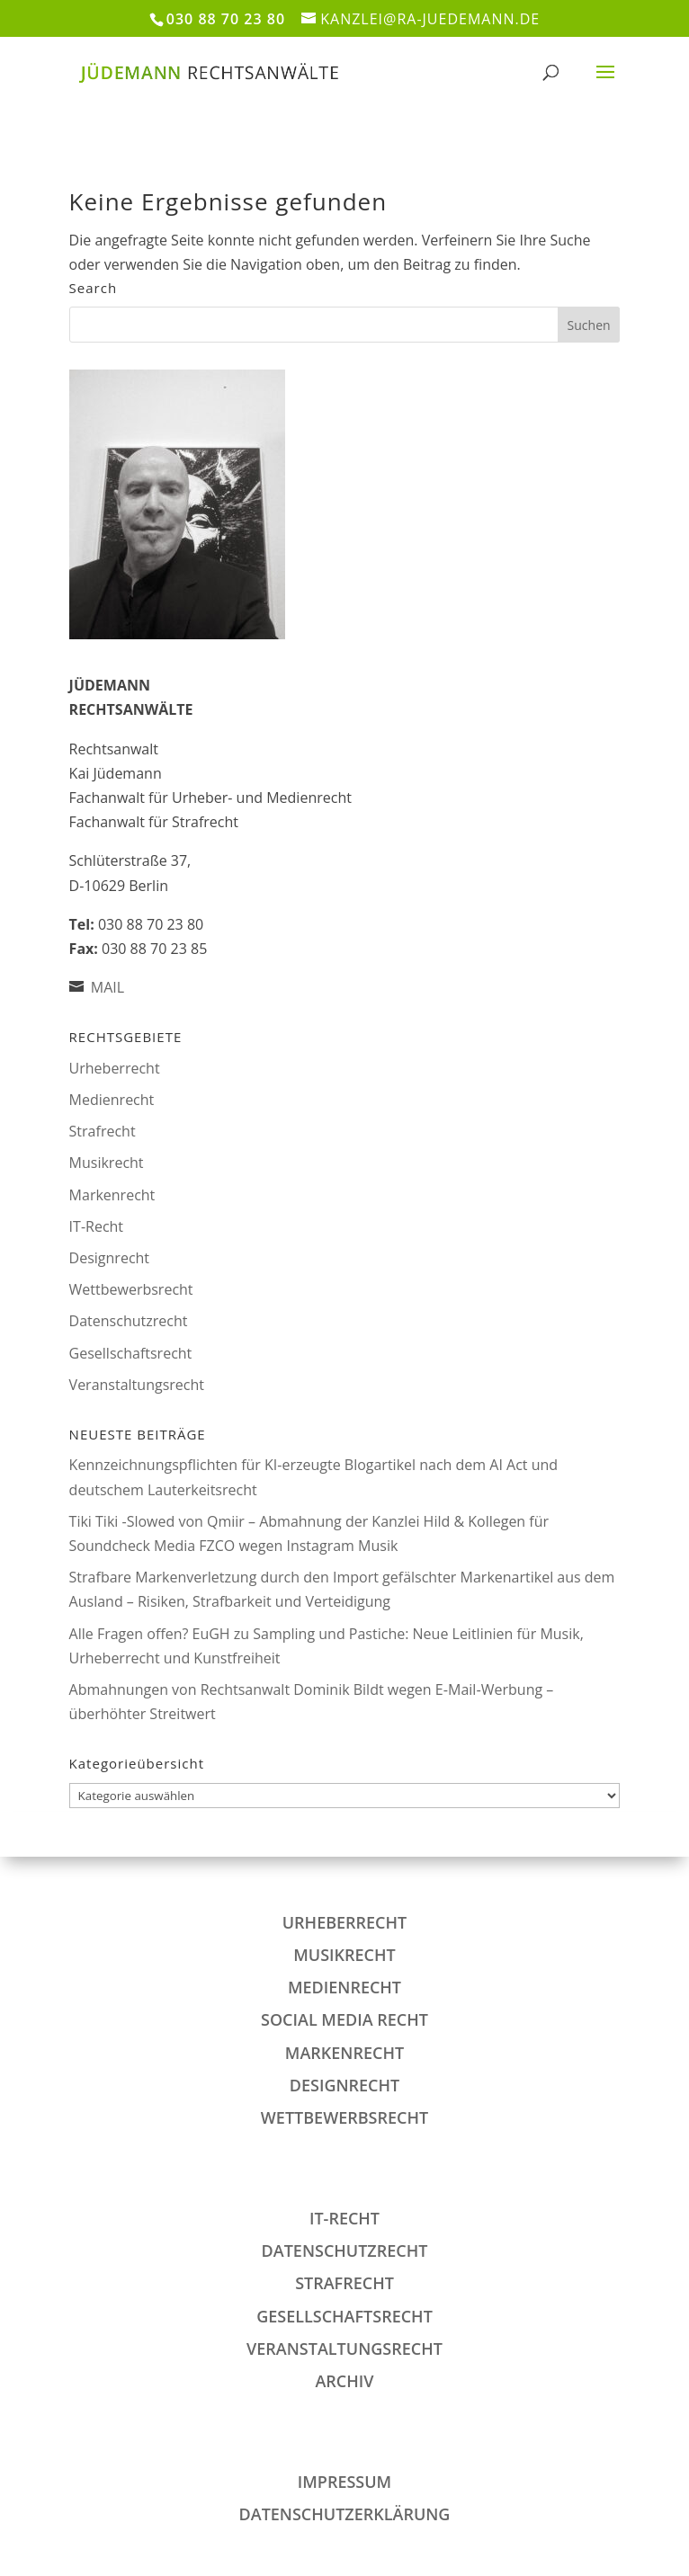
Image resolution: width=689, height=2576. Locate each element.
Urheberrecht (114, 1068)
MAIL (107, 987)
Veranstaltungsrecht (136, 1385)
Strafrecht (102, 1131)
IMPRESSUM (344, 2481)
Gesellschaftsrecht (130, 1353)
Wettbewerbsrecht (131, 1289)
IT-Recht (96, 1226)
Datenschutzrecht (128, 1321)
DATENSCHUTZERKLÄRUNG (345, 2514)
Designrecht (109, 1258)
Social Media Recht (344, 2019)
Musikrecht (106, 1162)
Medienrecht (112, 1100)
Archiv (344, 2381)
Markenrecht (112, 1195)
